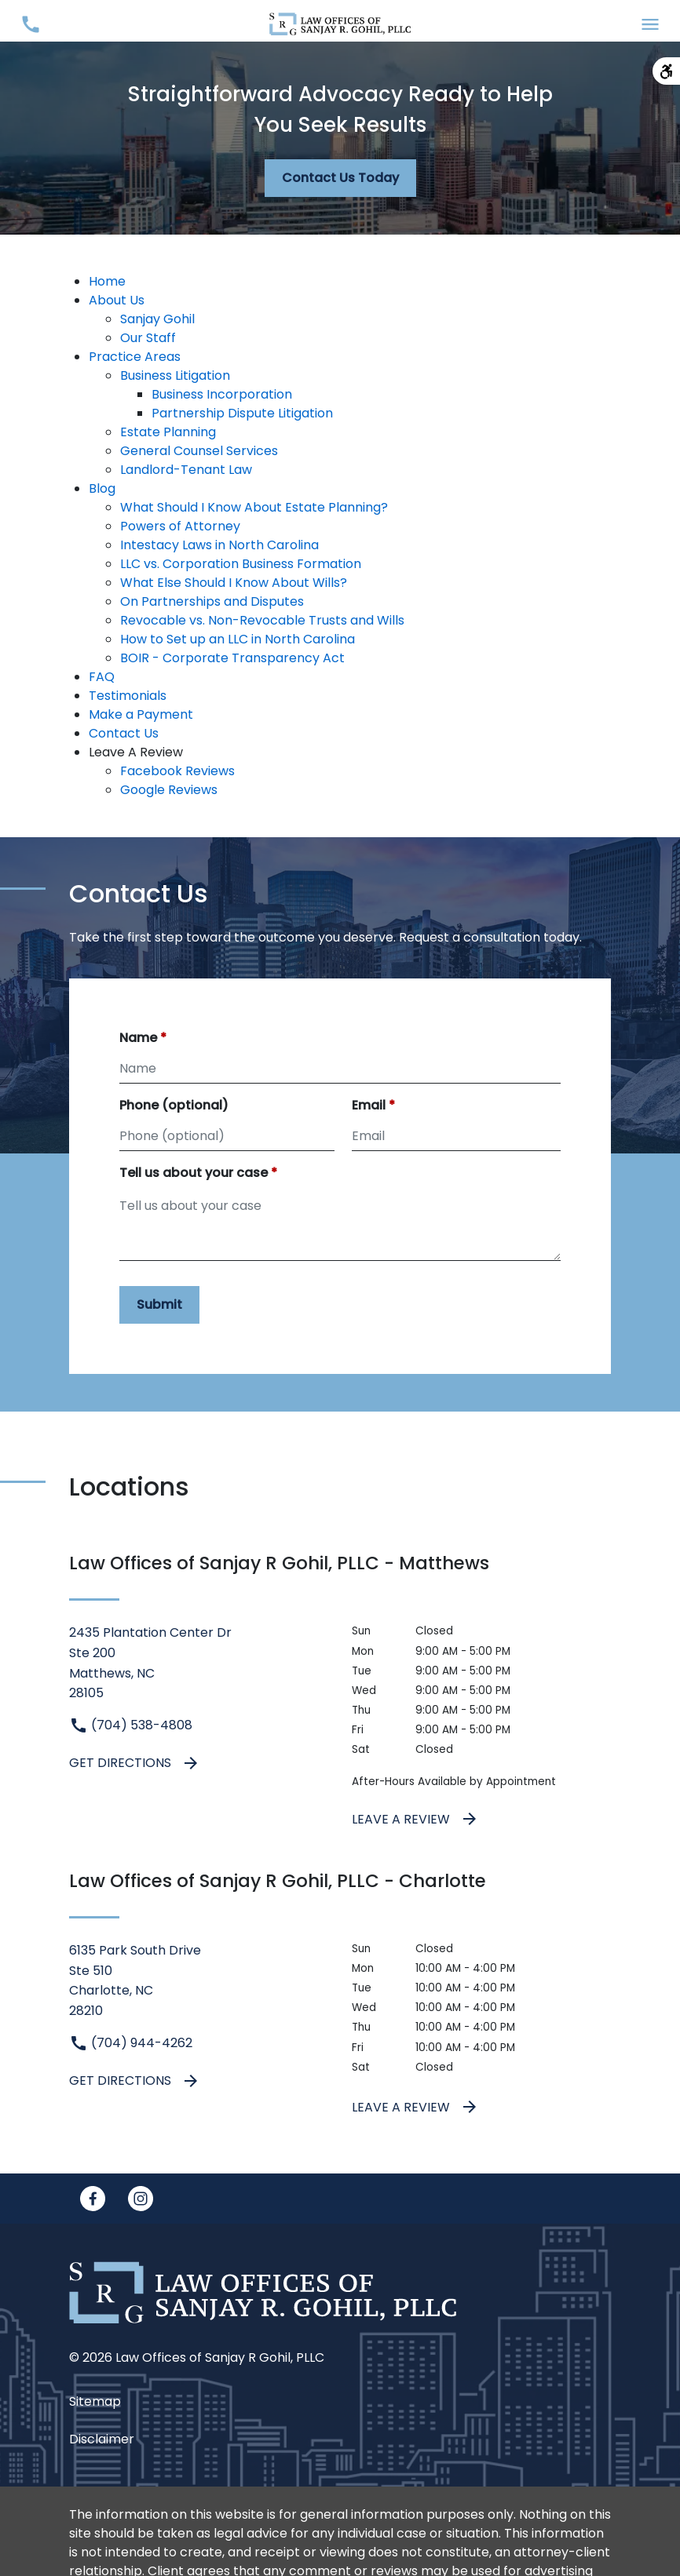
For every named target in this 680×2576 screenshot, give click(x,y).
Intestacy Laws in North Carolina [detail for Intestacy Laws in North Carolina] (219, 545)
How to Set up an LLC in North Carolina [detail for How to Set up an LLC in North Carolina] (237, 639)
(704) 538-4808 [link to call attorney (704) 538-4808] (130, 1725)
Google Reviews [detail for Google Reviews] (169, 790)
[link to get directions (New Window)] (198, 1663)
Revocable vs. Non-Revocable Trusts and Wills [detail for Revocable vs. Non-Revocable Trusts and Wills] (262, 620)
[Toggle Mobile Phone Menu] (30, 24)
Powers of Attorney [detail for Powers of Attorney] (180, 526)
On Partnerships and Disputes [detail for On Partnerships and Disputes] (212, 601)
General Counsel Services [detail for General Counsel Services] (199, 451)
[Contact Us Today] (340, 178)
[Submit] (159, 1305)
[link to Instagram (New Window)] (140, 2198)
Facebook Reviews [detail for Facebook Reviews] (177, 771)
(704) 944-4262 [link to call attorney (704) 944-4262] (130, 2043)
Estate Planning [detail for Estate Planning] (168, 432)
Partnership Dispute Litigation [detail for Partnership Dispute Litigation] (242, 413)
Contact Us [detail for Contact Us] (124, 733)
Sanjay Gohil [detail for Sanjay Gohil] (157, 319)
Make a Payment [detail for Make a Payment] (141, 714)
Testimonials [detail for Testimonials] (127, 696)
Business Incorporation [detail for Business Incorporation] (222, 394)
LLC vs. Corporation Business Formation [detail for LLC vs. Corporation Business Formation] (240, 564)
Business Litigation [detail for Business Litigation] (175, 375)
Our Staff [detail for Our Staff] (148, 338)
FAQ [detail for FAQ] (102, 677)
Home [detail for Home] (107, 281)
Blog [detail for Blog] (102, 488)
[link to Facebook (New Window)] (92, 2198)
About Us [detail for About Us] (116, 300)
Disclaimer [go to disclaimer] (101, 2439)
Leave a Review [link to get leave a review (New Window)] (415, 1818)
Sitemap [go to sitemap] (95, 2401)
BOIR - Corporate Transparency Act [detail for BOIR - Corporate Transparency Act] (232, 658)
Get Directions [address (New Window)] (134, 1763)
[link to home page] (340, 23)
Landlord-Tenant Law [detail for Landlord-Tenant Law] (186, 470)
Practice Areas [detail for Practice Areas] (135, 357)
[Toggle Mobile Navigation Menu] (649, 24)
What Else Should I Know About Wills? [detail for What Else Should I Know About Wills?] (233, 583)
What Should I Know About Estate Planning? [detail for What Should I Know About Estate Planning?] (254, 507)
